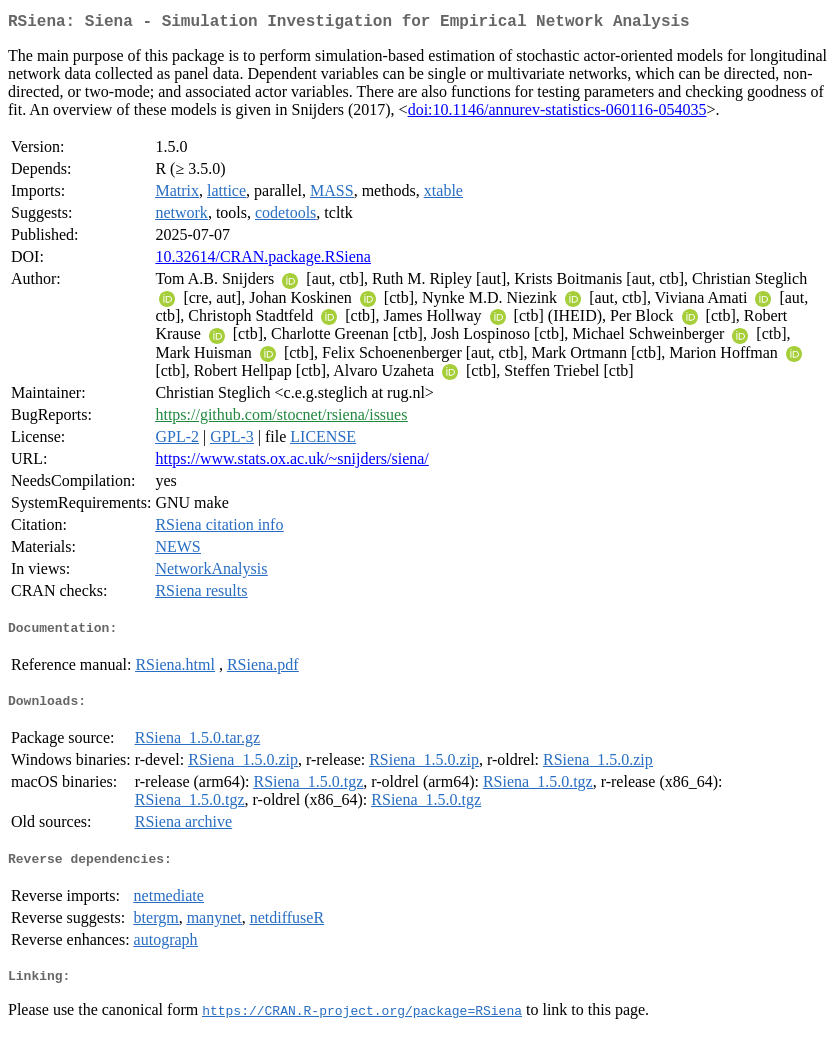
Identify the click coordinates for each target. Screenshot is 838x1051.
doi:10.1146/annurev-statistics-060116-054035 (557, 113)
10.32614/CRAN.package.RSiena (263, 260)
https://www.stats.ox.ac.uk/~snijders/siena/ (291, 462)
